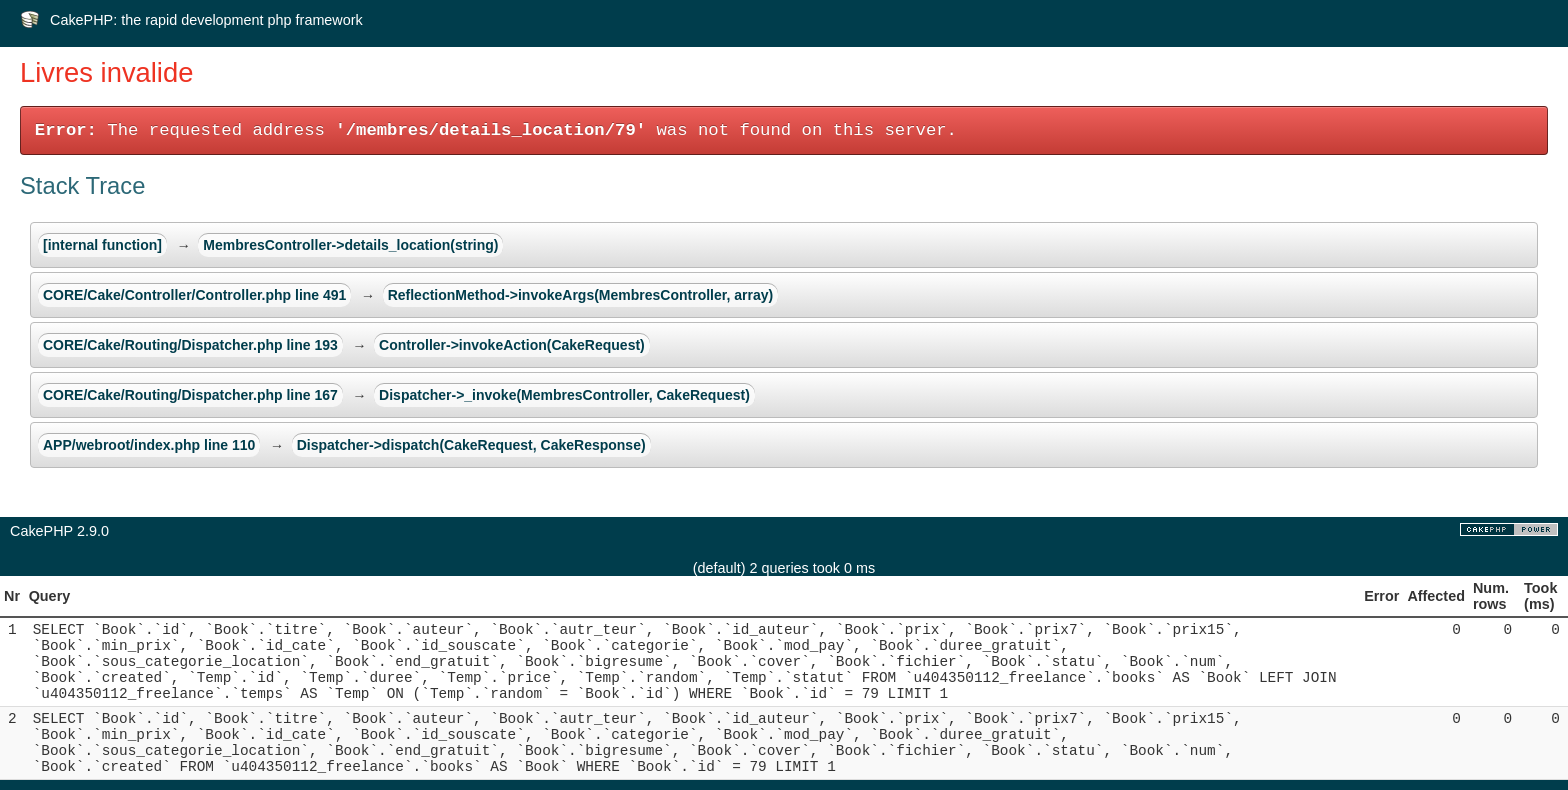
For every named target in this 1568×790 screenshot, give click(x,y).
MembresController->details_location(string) (350, 245)
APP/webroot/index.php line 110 (149, 445)
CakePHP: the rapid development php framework (206, 20)
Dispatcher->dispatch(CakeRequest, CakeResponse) (471, 445)
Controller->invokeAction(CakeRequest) (512, 345)
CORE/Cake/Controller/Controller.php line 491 (194, 295)
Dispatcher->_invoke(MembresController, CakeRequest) (564, 395)
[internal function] (102, 245)
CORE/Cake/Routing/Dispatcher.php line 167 (190, 395)
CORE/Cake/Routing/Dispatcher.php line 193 (190, 345)
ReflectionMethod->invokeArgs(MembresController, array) (580, 295)
